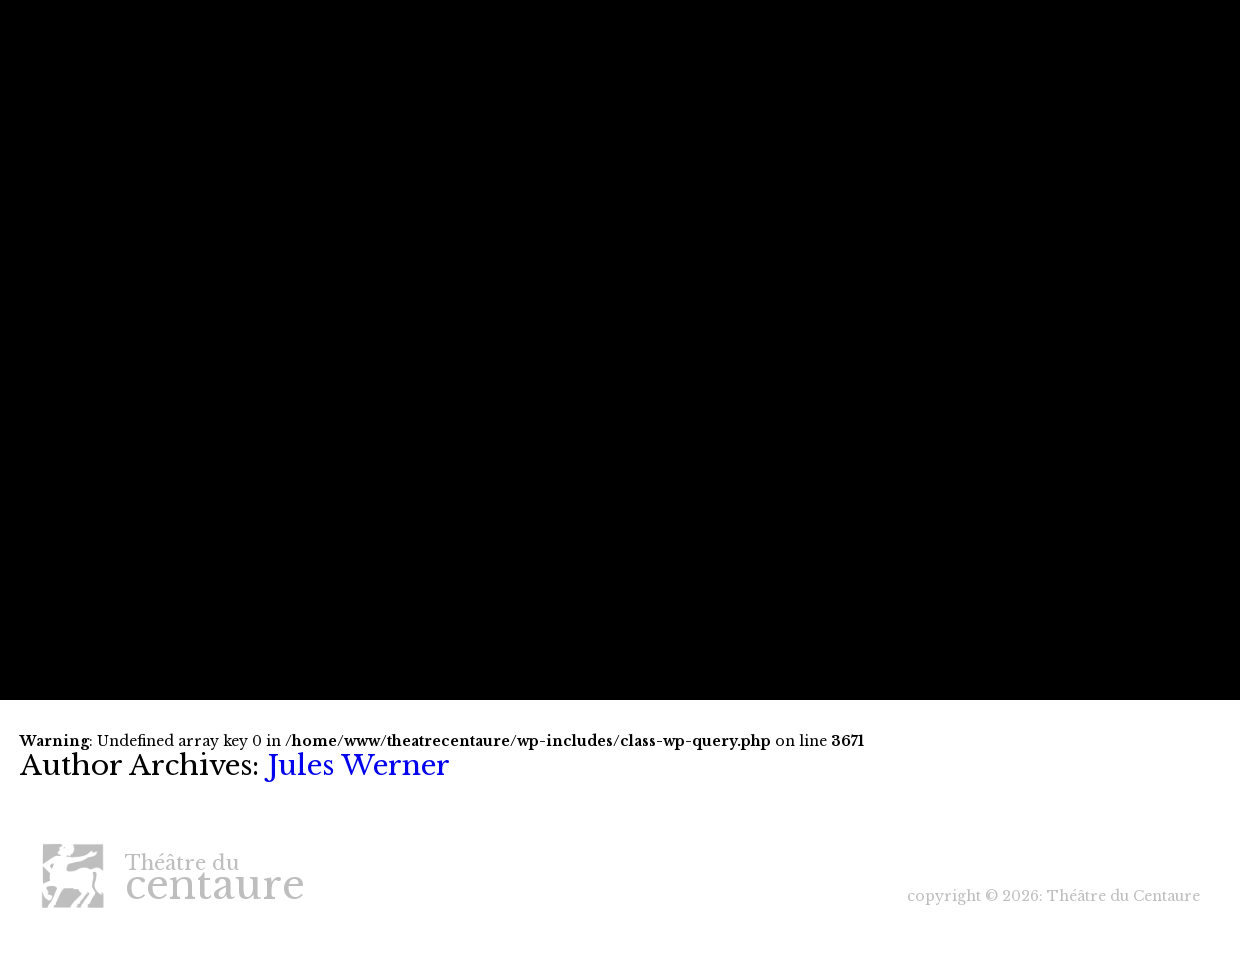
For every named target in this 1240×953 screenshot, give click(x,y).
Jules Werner (358, 765)
